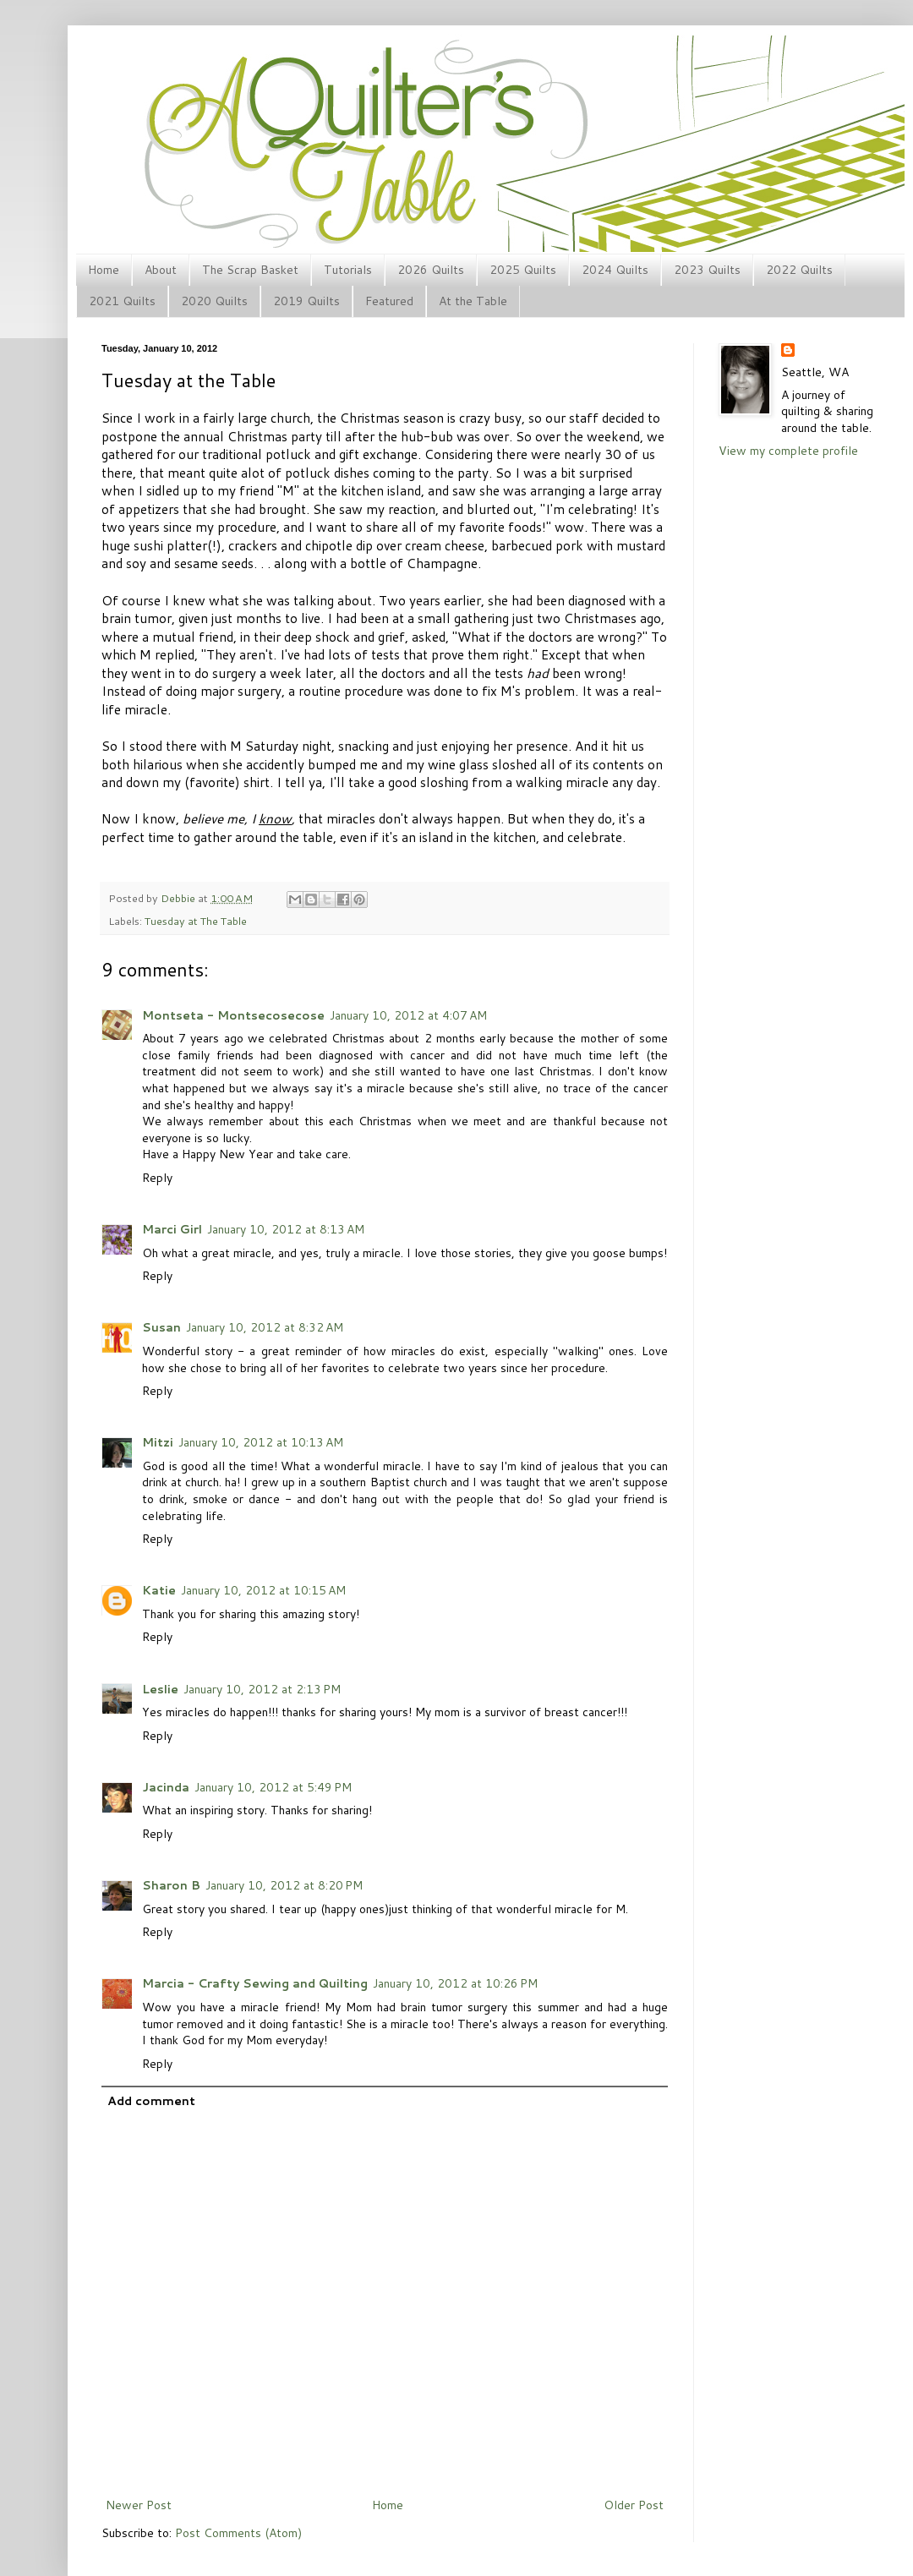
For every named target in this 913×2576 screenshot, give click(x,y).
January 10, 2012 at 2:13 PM (262, 1689)
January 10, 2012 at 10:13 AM (260, 1442)
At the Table (473, 301)
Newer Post (139, 2505)
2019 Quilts (306, 301)
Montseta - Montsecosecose (233, 1015)
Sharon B (171, 1885)
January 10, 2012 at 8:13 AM (285, 1229)
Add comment (151, 2100)
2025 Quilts (522, 269)
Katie (159, 1590)
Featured (389, 301)
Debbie (179, 897)
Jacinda (165, 1787)
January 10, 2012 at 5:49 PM (273, 1787)
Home (103, 269)
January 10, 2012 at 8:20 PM (284, 1885)
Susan (161, 1327)
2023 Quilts (707, 269)
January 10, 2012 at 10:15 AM (263, 1590)
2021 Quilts (122, 301)
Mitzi (157, 1442)
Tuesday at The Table (196, 920)
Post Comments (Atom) (238, 2532)
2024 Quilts (615, 269)
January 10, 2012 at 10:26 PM (455, 1983)
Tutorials (348, 269)
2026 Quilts (430, 269)
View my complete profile (788, 450)
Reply (157, 1177)
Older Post (634, 2505)
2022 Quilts (799, 269)
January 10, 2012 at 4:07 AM (408, 1015)
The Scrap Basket (250, 269)
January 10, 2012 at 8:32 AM (264, 1327)
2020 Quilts (214, 301)
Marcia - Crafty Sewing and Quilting (255, 1983)
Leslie (160, 1689)
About (161, 269)
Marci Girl (172, 1229)
